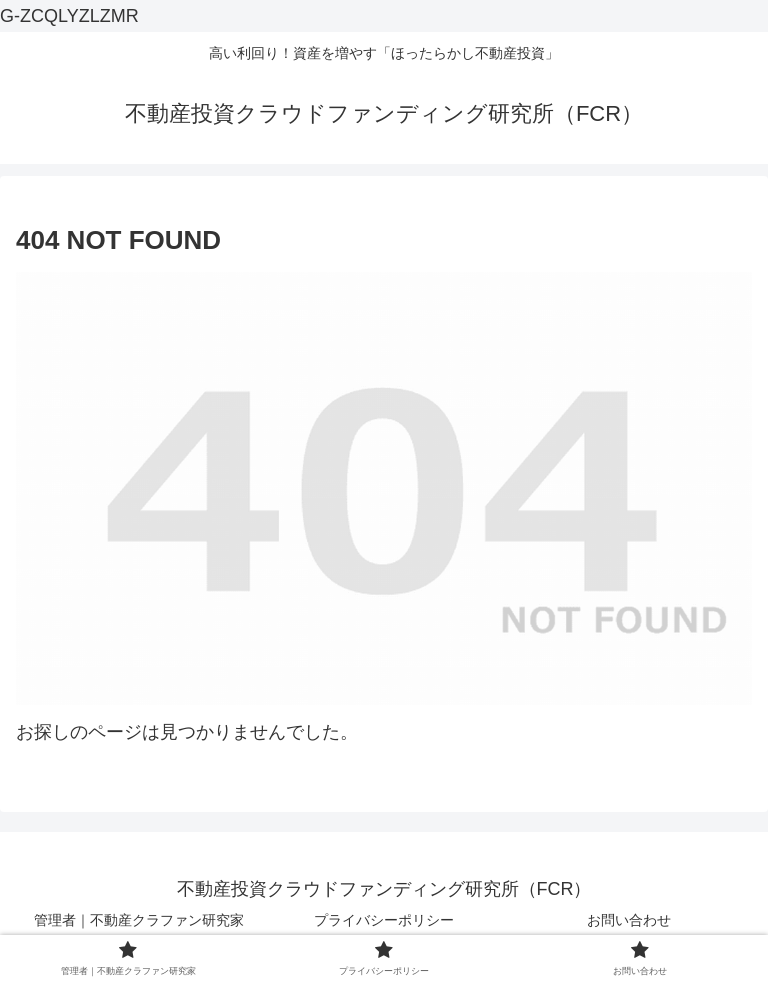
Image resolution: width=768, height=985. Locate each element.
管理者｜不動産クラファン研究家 (139, 920)
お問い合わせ (629, 920)
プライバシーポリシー (384, 920)
